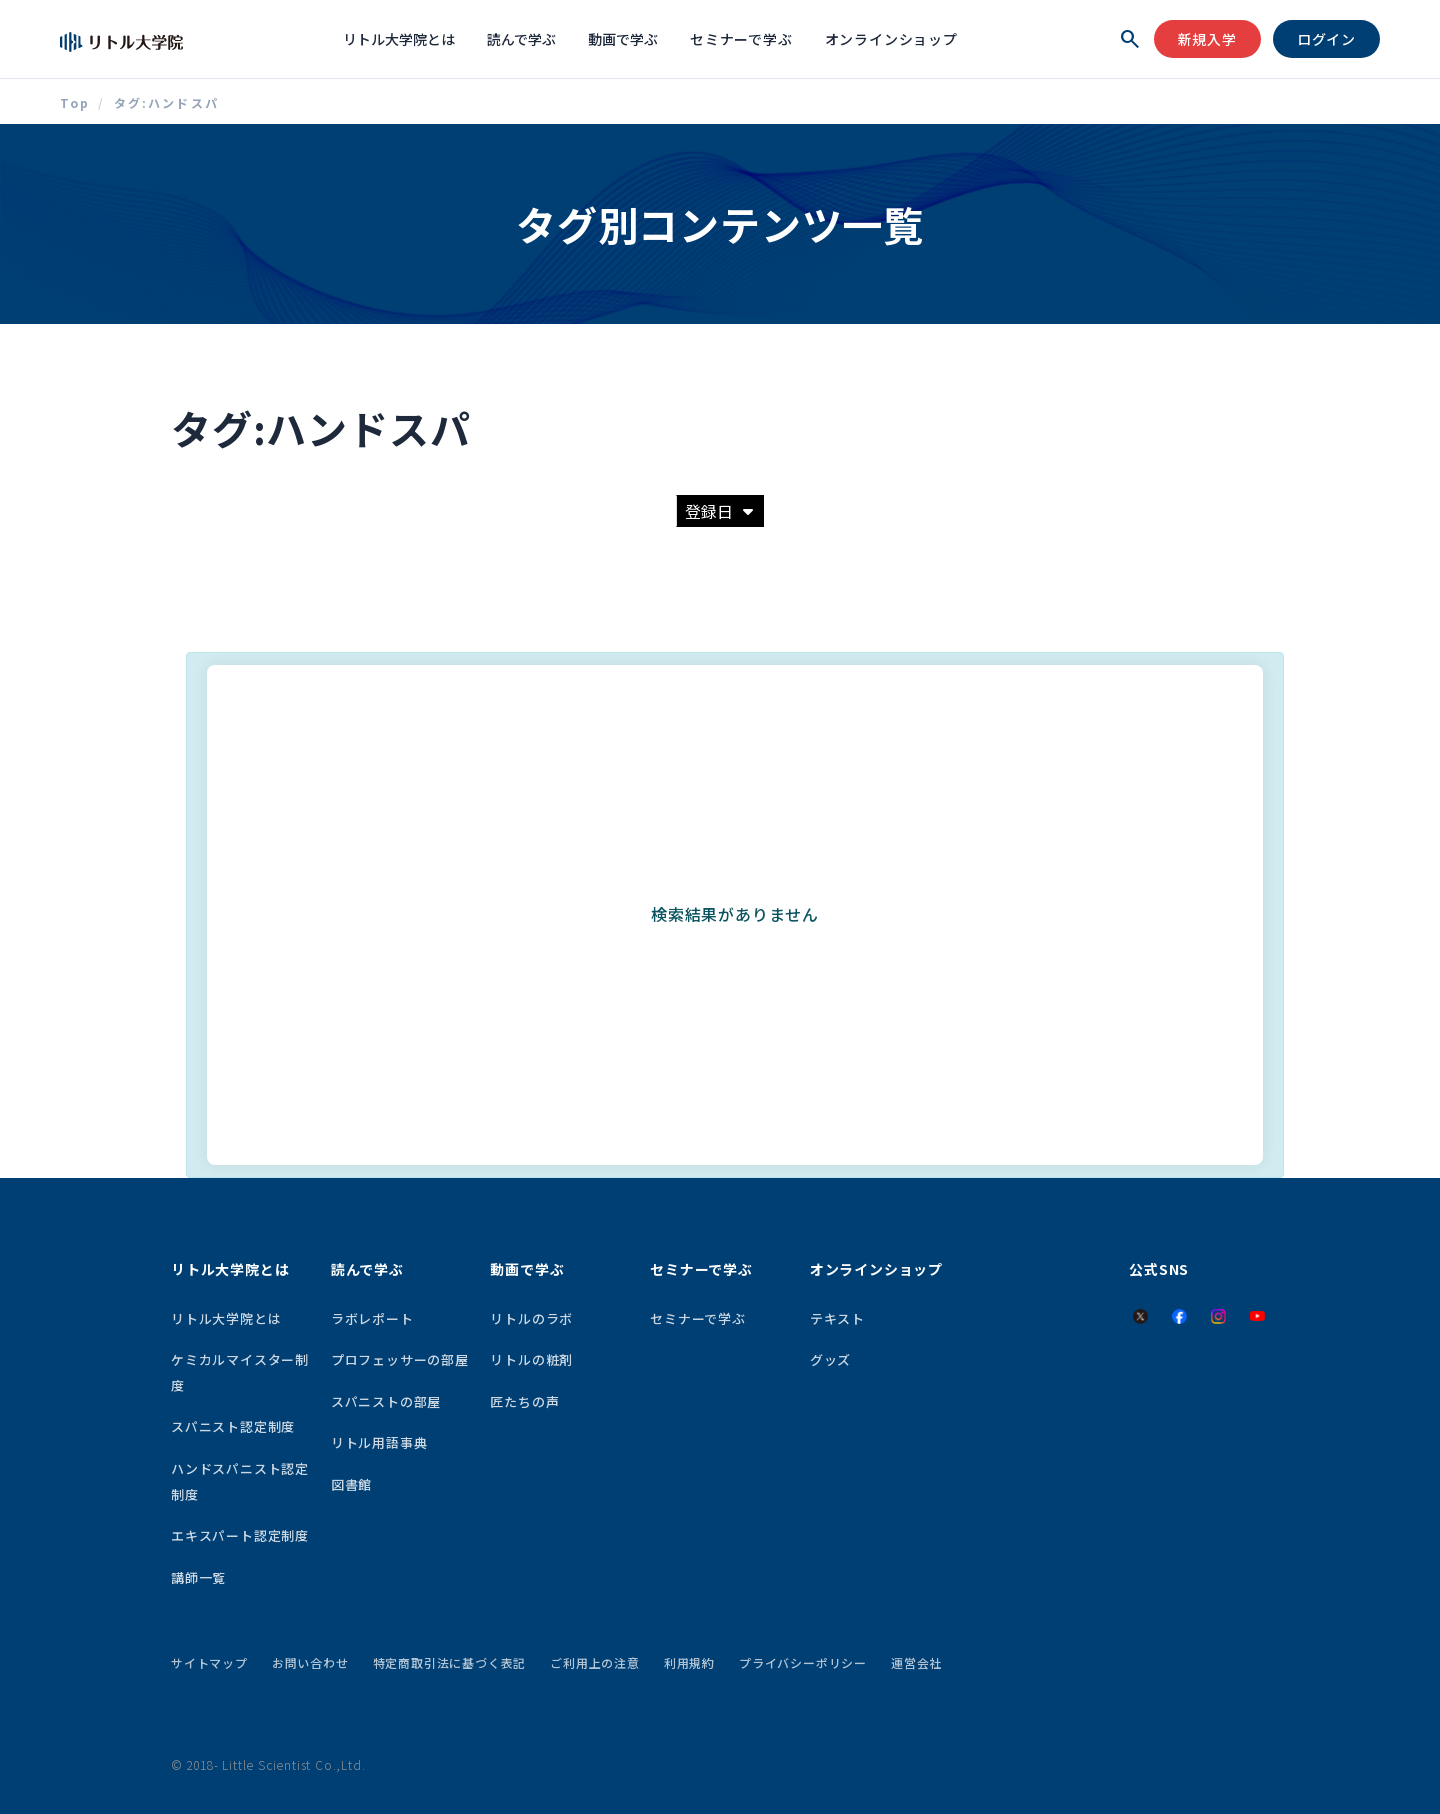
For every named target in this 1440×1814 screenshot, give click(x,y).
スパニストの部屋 (386, 1401)
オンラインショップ (891, 39)
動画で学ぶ (623, 39)
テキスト (837, 1318)
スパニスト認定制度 (233, 1426)
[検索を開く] (1130, 39)
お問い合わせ (310, 1662)
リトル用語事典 (379, 1442)
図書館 (351, 1484)
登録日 (719, 511)
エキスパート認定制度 (240, 1535)
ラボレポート (372, 1318)
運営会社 (916, 1662)
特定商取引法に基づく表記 (450, 1662)
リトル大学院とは (399, 39)
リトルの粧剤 (531, 1359)
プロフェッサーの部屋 (400, 1359)
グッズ (830, 1359)
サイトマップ (209, 1662)
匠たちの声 (524, 1401)
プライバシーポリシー (803, 1662)
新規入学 (1207, 39)
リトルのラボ (531, 1318)
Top (75, 103)
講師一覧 (198, 1577)
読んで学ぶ (521, 39)
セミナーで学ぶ (741, 39)
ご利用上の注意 (595, 1662)
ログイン (1326, 39)
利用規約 (689, 1662)
